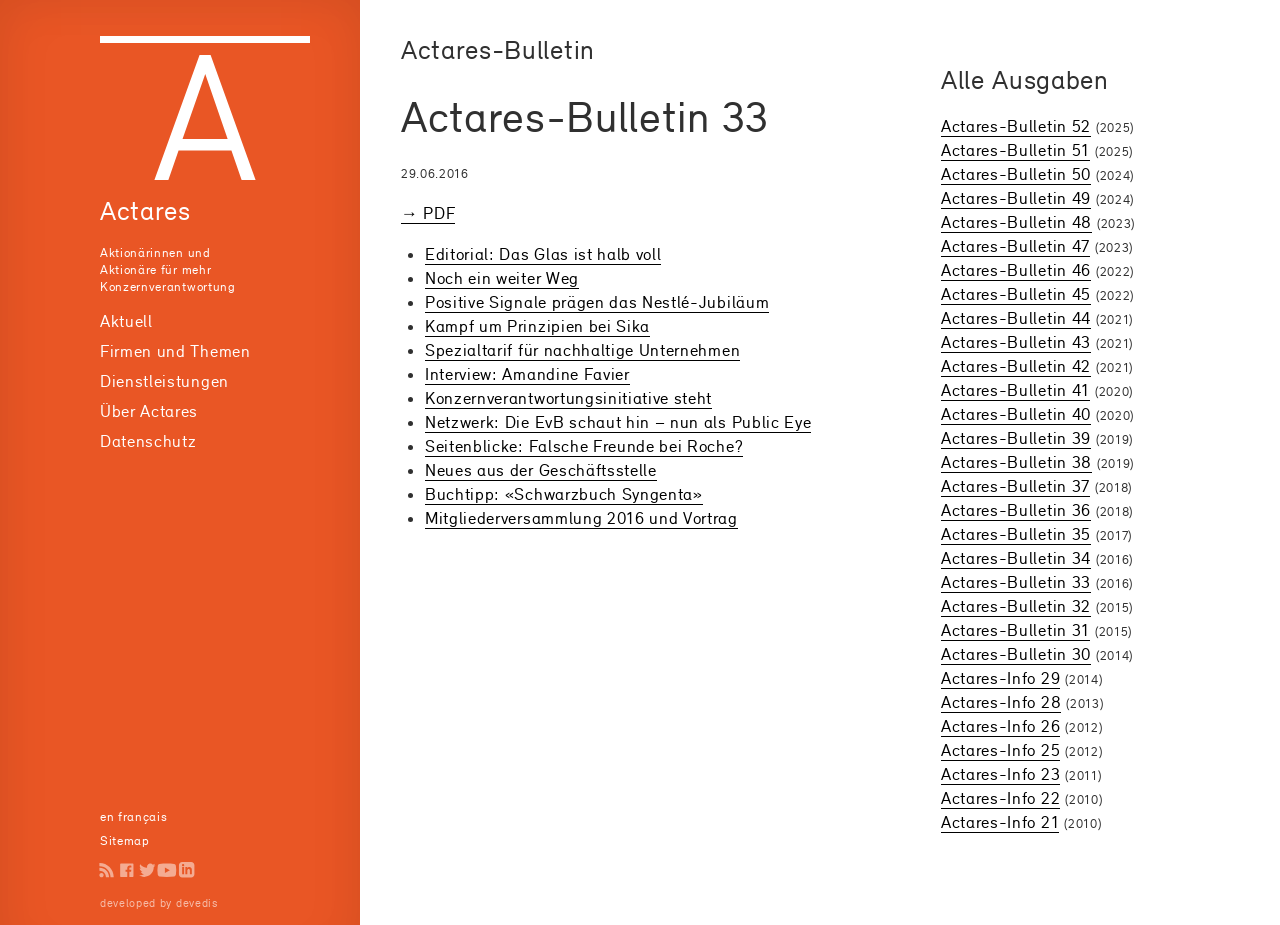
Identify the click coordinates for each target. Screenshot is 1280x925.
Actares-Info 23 (1000, 774)
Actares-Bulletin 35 (1016, 534)
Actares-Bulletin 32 (1016, 606)
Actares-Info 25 (1000, 750)
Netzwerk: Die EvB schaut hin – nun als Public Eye (618, 422)
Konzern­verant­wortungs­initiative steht (568, 398)
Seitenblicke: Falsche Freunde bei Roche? (584, 446)
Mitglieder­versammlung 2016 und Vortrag (581, 518)
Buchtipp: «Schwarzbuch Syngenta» (564, 494)
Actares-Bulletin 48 (1016, 222)
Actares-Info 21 (1000, 822)
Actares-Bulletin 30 (1016, 654)
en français (133, 816)
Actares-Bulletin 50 (1016, 174)
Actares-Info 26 (1000, 726)
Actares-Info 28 (1001, 702)
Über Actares (149, 411)
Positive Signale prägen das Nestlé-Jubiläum (597, 302)
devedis (197, 903)
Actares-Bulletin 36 (1016, 510)
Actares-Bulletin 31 (1015, 630)
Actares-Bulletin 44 (1016, 318)
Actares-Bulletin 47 (1015, 246)
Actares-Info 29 (1000, 678)
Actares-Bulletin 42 (1016, 366)
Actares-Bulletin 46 (1016, 270)
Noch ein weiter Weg (502, 278)
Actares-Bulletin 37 (1015, 486)
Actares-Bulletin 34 (1016, 558)
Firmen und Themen (175, 351)
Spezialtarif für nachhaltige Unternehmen (582, 350)
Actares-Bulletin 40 (1016, 414)
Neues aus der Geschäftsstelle (541, 470)
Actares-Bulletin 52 (1016, 126)
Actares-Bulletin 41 (1015, 390)
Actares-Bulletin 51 (1015, 150)
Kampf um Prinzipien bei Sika (537, 326)
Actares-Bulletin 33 (1016, 582)
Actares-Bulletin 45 (1016, 294)
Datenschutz (148, 441)
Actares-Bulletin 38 (1016, 462)
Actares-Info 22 (1000, 798)
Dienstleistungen (164, 381)
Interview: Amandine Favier (527, 374)
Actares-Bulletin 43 (1016, 342)
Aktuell (126, 321)
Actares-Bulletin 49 (1016, 198)
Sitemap (125, 840)
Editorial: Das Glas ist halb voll (543, 254)
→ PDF (428, 213)
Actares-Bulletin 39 (1016, 438)
